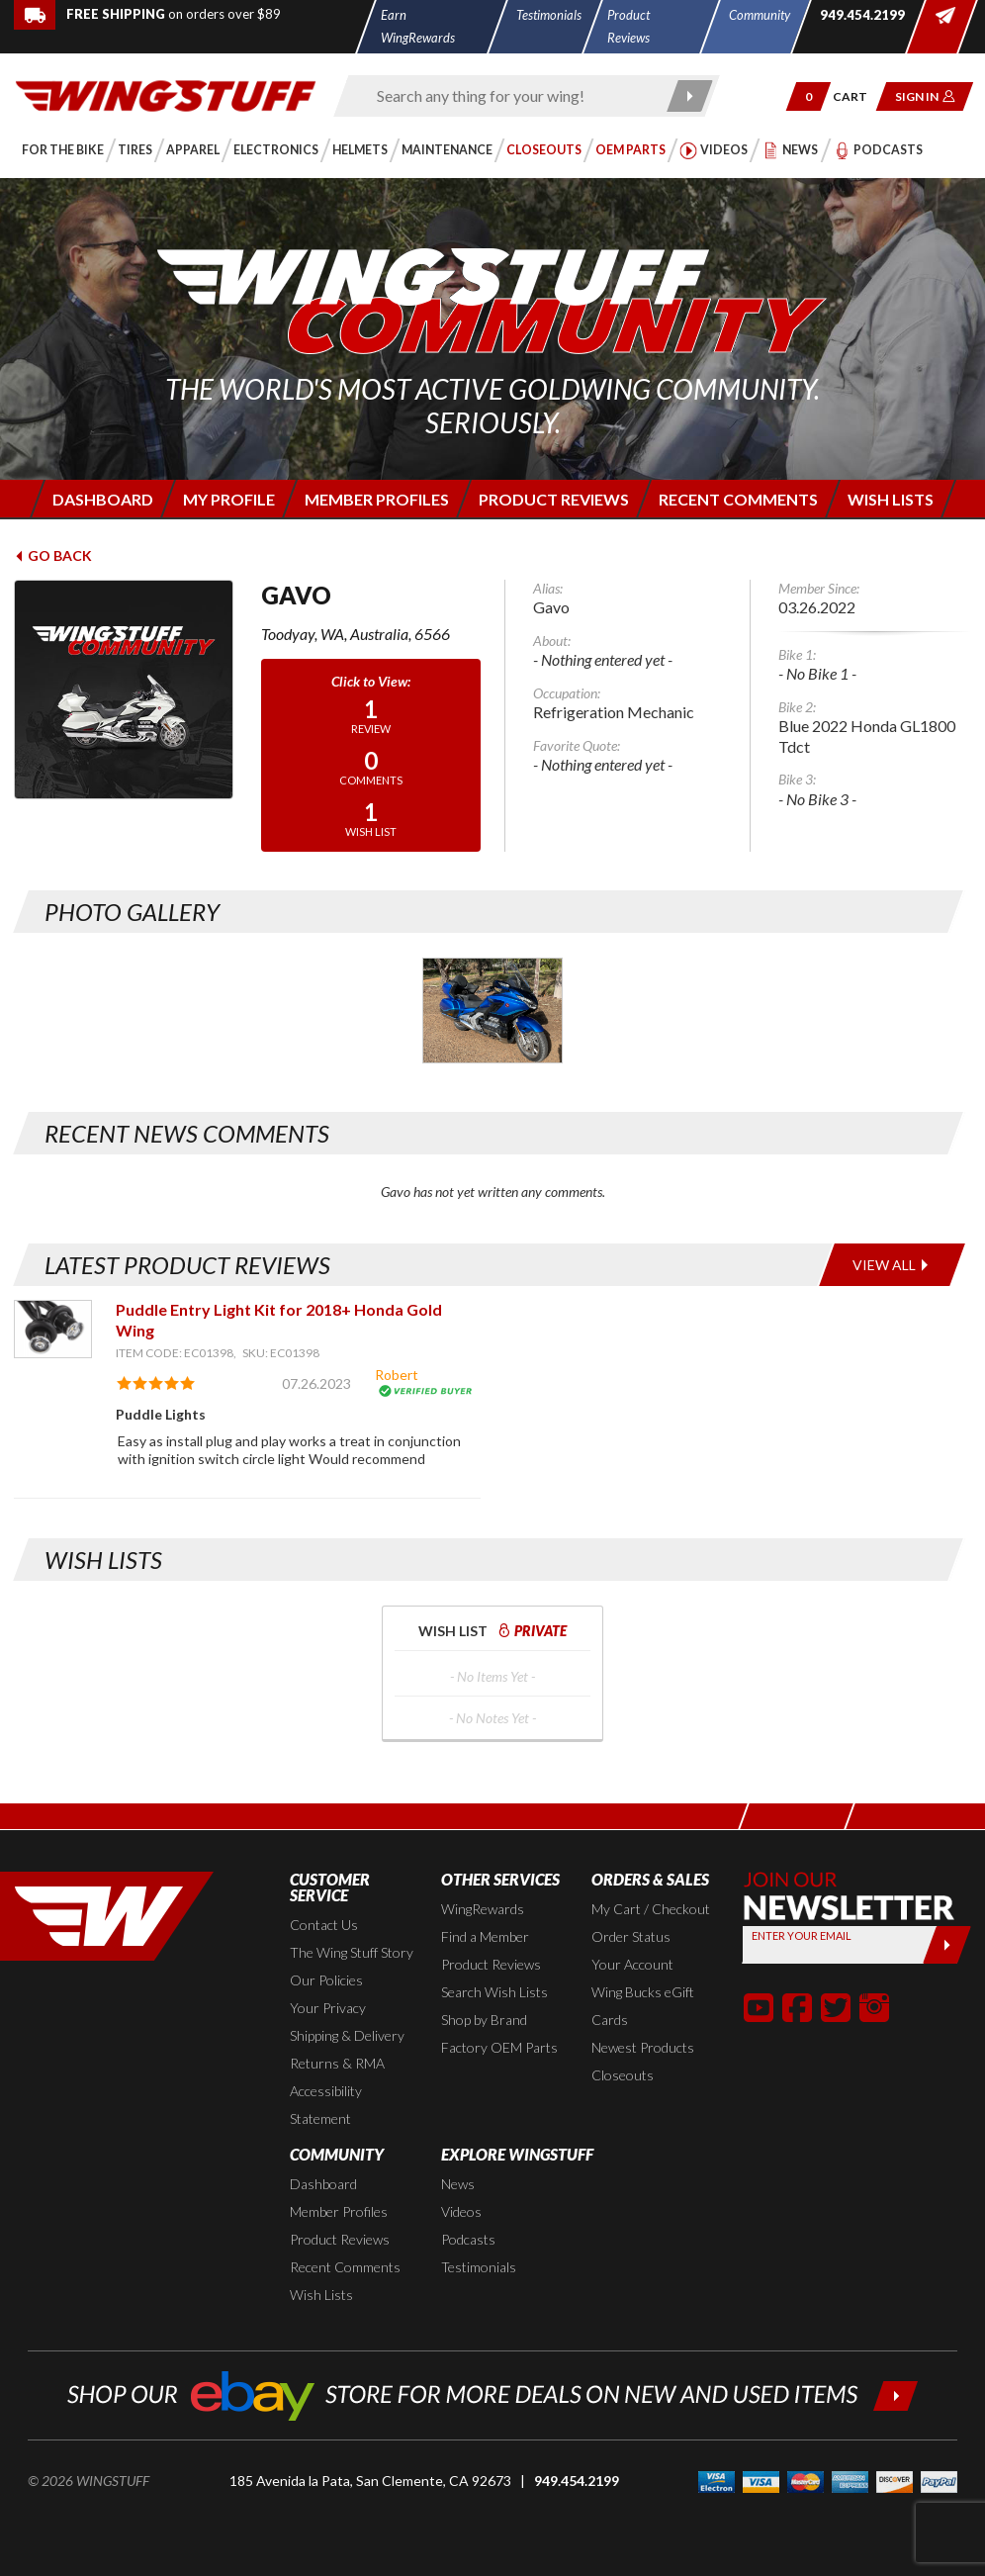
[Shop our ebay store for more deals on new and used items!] (493, 2393)
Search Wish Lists (494, 1991)
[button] (808, 96)
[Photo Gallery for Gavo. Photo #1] (492, 1010)
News (458, 2183)
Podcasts (468, 2239)
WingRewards (482, 1908)
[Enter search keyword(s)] (509, 96)
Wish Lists (321, 2294)
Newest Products (642, 2047)
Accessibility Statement (326, 2104)
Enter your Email (801, 1935)
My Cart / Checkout (650, 1908)
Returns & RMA (337, 2063)
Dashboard (323, 2183)
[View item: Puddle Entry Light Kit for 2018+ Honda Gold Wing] (53, 1329)
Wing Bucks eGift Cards (642, 2005)
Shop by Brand (484, 2019)
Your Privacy (328, 2007)
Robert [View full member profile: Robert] (396, 1374)
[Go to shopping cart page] (857, 96)
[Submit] (947, 1945)
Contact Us (324, 1924)
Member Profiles (339, 2211)
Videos (461, 2211)
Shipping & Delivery (347, 2035)
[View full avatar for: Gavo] (123, 689)
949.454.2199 (576, 2480)
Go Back (53, 555)
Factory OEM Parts (499, 2047)
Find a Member (485, 1936)
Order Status (631, 1936)
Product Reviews (491, 1964)
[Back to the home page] (165, 94)
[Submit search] (690, 96)
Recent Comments (345, 2266)
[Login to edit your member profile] (227, 499)
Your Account (632, 1964)
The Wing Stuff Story (351, 1952)
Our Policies (326, 1980)
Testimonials (478, 2266)
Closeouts (622, 2075)
